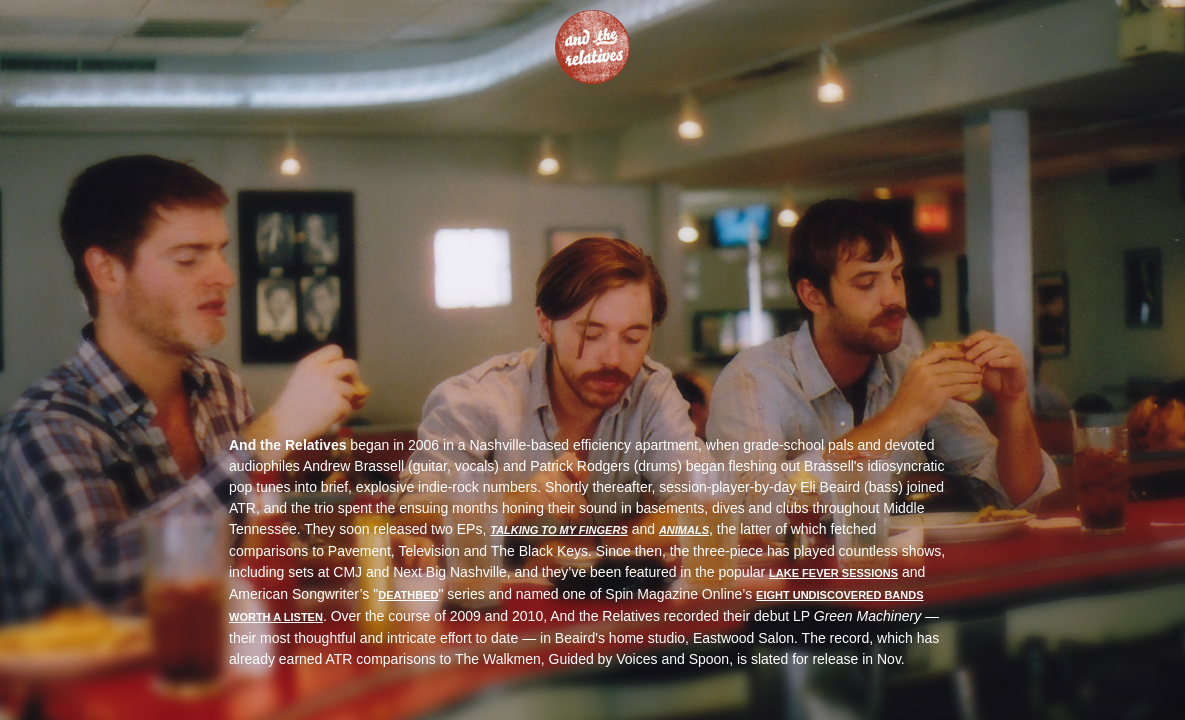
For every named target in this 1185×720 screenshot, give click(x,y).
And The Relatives (592, 47)
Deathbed (408, 595)
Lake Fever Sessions (833, 573)
